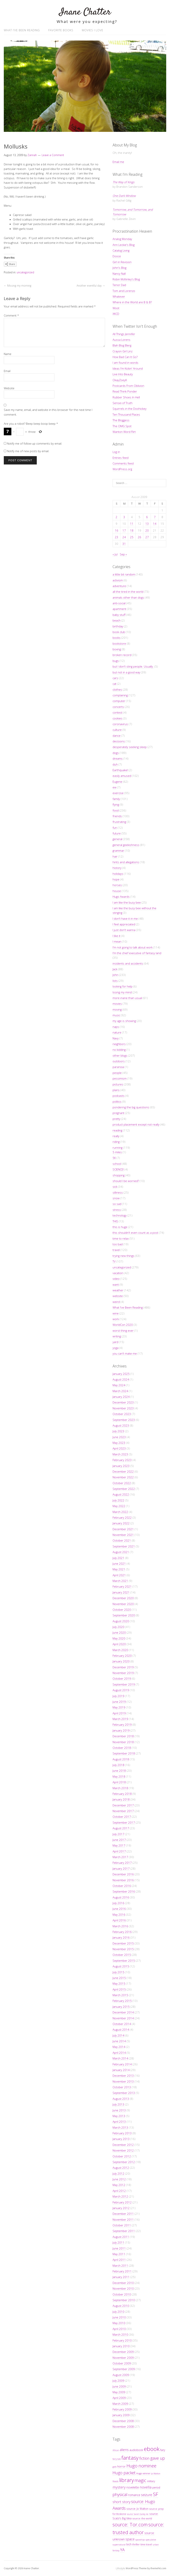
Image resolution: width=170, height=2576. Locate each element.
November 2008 (123, 2426)
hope (116, 879)
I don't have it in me (125, 918)
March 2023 (120, 1454)
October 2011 (122, 2225)
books (117, 638)
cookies (117, 718)
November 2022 (123, 1477)
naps (116, 1027)
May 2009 (119, 2392)
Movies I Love (92, 30)
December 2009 (123, 2352)
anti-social (119, 603)
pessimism (120, 1078)
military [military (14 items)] (151, 2481)
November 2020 (123, 1604)
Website (9, 388)
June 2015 (119, 1978)
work (116, 1319)
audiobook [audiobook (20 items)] (136, 2450)
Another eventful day (91, 285)
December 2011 (123, 2214)
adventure (119, 586)
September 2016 (124, 1891)
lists (115, 981)
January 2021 (121, 1592)
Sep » (123, 554)
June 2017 (119, 1840)
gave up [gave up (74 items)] (157, 2458)
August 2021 (121, 1552)
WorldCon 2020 (123, 1325)
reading (117, 1130)
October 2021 (122, 1540)
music (116, 1015)
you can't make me (125, 1353)
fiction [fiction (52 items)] (144, 2458)
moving (117, 1009)
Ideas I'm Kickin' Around (128, 368)
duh (115, 764)
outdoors (119, 1061)
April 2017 (119, 1851)
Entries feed (120, 458)
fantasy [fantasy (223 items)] (130, 2457)
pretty (116, 1119)
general (117, 839)
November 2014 (123, 2018)
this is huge (120, 1227)
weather (118, 1290)
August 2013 (121, 2099)
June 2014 (119, 2041)
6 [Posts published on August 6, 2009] (147, 517)
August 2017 (121, 1828)
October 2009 (122, 2363)
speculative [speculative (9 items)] (151, 2539)
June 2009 (119, 2386)
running (117, 1147)
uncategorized (25, 272)
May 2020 (119, 1638)
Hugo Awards (121, 896)
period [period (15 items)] (156, 2487)
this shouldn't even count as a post (135, 1232)
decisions (119, 741)
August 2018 (121, 1759)
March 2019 (120, 1719)
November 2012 (123, 2150)
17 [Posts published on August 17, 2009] (124, 530)
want (116, 1284)
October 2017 (122, 1816)
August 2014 (121, 2029)
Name (7, 354)
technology (120, 1215)
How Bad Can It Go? (125, 357)
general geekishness (126, 845)
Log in (116, 452)
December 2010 (123, 2283)
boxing (117, 649)
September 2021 (124, 1546)
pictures (118, 1084)
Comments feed (123, 463)
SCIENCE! (118, 1169)
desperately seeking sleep (130, 747)
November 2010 (123, 2288)
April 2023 (119, 1448)
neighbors (119, 1044)
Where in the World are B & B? (132, 302)
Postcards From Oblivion (128, 386)
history (117, 868)
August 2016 (121, 1897)
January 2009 (121, 2415)
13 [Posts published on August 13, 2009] (147, 523)
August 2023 (121, 1425)
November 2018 (123, 1742)
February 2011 (122, 2271)
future (117, 833)
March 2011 (120, 2265)
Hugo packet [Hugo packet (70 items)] (124, 2472)
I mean (117, 941)
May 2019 (119, 1707)
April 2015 (119, 1989)
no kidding (119, 1050)
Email (7, 371)
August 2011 (121, 2237)
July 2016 (118, 1903)
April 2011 (119, 2260)
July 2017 (118, 1834)
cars (115, 678)
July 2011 (118, 2242)
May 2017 (119, 1845)
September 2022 (124, 1489)
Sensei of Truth (122, 403)
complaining (120, 695)
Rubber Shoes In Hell (126, 397)
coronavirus (120, 724)
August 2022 (121, 1494)
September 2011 (124, 2231)
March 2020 (120, 1650)
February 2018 (122, 1794)
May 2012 (119, 2185)
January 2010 (121, 2346)
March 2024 (120, 1391)
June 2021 (119, 1563)
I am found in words (125, 362)
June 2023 (119, 1437)
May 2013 (119, 2116)
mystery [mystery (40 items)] (119, 2487)
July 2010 (118, 2311)
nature (117, 1032)
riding (116, 1142)
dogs (116, 753)
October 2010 (122, 2294)
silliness (118, 1192)
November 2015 (123, 1949)
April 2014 (119, 2053)
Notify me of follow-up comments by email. (34, 443)
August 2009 (121, 2375)
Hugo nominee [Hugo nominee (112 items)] (141, 2466)
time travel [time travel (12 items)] (146, 2544)
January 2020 (121, 1661)
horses (117, 885)
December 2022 (123, 1471)
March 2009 (120, 2404)
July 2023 (118, 1431)
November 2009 (123, 2357)
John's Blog (119, 268)
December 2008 (123, 2421)
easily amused (122, 776)
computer (119, 701)
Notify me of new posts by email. (28, 451)
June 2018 (119, 1770)
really (116, 1136)
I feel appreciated (124, 924)
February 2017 (122, 1863)
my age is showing (124, 1021)
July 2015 (118, 1972)
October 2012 (122, 2156)
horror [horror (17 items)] (121, 2466)
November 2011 (123, 2219)
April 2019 (119, 1713)
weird (116, 1302)
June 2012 (119, 2179)
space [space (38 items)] (130, 2539)
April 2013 (119, 2121)
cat (114, 684)
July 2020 (118, 1627)
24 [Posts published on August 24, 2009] (124, 537)
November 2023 (123, 1408)
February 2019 (122, 1724)
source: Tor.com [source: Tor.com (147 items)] (130, 2524)
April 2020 (119, 1644)
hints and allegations (126, 862)
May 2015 (119, 1983)
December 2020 (123, 1598)
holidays (118, 874)
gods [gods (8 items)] (115, 2466)
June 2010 (119, 2317)
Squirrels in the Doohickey (129, 408)
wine (116, 1313)
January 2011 (121, 2277)
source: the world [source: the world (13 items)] (142, 2518)
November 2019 (123, 1673)
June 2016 (119, 1909)
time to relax (121, 1238)
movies (117, 1003)
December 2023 (123, 1402)
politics (117, 1101)
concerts (118, 707)
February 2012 (122, 2202)
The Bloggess (121, 420)
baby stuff (119, 615)
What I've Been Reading (128, 1307)
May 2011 (119, 2254)
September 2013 (124, 2093)
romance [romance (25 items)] (134, 2495)
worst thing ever (123, 1330)
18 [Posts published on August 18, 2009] (131, 530)
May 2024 (119, 1385)
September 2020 (124, 1615)
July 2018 (118, 1765)
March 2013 (120, 2127)
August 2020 (121, 1621)
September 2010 (124, 2300)
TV (114, 1261)
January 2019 (121, 1730)
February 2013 (122, 2133)
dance (117, 735)
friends (117, 816)
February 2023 (122, 1460)
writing (117, 1336)
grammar (118, 850)
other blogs (120, 1055)
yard (115, 1342)
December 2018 (123, 1736)
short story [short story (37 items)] (121, 2501)
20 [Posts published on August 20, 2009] (147, 530)
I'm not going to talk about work (133, 947)
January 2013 (121, 2139)
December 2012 (123, 2145)
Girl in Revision (122, 262)
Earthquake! (120, 770)
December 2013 (123, 2075)
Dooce (117, 256)
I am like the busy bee (127, 902)
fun (115, 827)
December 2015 (123, 1943)
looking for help (122, 986)
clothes (117, 689)
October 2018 (122, 1748)
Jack (115, 969)
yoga (115, 1348)
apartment (119, 609)
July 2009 (118, 2380)
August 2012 (121, 2167)
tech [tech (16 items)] (129, 2544)
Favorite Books (60, 30)
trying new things (123, 1256)
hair (115, 856)
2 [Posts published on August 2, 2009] (116, 517)
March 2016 (120, 1926)
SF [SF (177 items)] (155, 2494)
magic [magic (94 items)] (140, 2480)
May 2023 (119, 1443)
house (117, 891)
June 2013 (119, 2110)
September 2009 (124, 2369)
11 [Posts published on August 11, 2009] (131, 523)
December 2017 (123, 1805)
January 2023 (121, 1466)
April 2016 (119, 1920)
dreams (118, 758)
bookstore (119, 643)
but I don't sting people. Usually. (133, 666)
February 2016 (122, 1932)
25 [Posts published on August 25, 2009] (131, 537)
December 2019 (123, 1667)
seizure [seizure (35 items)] (146, 2494)
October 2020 (122, 1609)
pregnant (118, 1113)
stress (117, 1210)
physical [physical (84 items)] (120, 2494)
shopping (119, 1175)
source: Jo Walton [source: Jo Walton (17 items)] (137, 2508)
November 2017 (123, 1811)
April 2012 (119, 2191)
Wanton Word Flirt (124, 432)
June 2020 (119, 1632)
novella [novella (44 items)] (146, 2487)
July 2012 (118, 2173)
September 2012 (124, 2162)
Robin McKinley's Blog (126, 279)
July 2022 (118, 1500)
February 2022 (122, 1517)
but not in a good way (126, 672)
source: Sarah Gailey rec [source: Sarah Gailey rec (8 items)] (138, 2514)
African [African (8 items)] (116, 2450)
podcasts (119, 1096)
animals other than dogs (128, 597)
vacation (118, 1273)
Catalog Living (121, 250)
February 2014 (122, 2064)
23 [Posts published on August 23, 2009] (116, 537)
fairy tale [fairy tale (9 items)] (117, 2458)
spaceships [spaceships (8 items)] (140, 2539)
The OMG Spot (122, 426)
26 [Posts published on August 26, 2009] (139, 537)
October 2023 (122, 1414)
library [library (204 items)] (126, 2480)
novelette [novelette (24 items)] (132, 2487)
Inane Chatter (85, 12)
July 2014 (118, 2035)
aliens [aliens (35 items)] (124, 2449)
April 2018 (119, 1782)
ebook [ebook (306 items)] (151, 2449)
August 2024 (121, 1379)
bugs (116, 661)
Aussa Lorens (121, 340)
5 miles (117, 1152)
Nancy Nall (119, 273)
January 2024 (121, 1397)
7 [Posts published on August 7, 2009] (155, 517)
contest (117, 712)
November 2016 (123, 1880)
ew (114, 787)
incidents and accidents (128, 963)
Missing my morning (17, 285)
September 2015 (124, 1960)
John (115, 975)
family (116, 799)
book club (119, 632)
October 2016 (122, 1886)
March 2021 (120, 1581)
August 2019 (121, 1690)
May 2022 (119, 1506)
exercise (118, 793)
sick (115, 1186)
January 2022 (121, 1523)
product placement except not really (136, 1124)
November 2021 (123, 1535)
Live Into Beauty (123, 374)
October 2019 (122, 1678)
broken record (122, 655)
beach (117, 620)
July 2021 (118, 1558)
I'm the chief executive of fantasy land (137, 953)
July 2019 (118, 1696)
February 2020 (122, 1655)
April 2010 (119, 2329)
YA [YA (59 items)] (122, 2549)
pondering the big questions (131, 1107)
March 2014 (120, 2058)
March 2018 (120, 1788)
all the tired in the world (128, 591)
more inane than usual (127, 998)
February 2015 (122, 2001)
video (116, 1279)
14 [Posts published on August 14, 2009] (154, 523)
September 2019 (124, 1684)
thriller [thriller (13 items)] (136, 2544)
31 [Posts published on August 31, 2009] (124, 544)
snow (116, 1198)
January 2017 (121, 1868)
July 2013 (118, 2104)
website (118, 1296)
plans (116, 1090)
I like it (116, 936)
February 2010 (122, 2340)
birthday (118, 626)
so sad (117, 1204)
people (117, 1073)
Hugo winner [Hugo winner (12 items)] (143, 2473)
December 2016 (123, 1874)
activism (118, 580)
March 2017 (120, 1857)
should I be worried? (126, 1181)
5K (114, 1158)
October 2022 (122, 1483)
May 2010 (119, 2323)
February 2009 (122, 2409)
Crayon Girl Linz (122, 351)
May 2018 (119, 1776)
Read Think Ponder (125, 391)
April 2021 (119, 1575)
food (116, 810)
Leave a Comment (53, 155)
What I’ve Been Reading (22, 30)
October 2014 (122, 2024)
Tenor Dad (119, 285)
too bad (118, 1244)
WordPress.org (122, 469)
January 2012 (121, 2208)
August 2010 (121, 2306)
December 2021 (123, 1529)
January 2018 (121, 1799)
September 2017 (124, 1822)
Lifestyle (120, 2568)
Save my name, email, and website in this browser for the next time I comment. (48, 412)
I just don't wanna (124, 930)
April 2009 (119, 2398)
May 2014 (119, 2047)
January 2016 (121, 1937)
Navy (116, 1038)
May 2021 (119, 1569)
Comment (11, 315)
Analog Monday (122, 239)
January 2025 (121, 1374)
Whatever (119, 296)
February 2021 (122, 1586)
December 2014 (123, 2012)
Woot (116, 308)
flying (116, 804)
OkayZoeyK (120, 380)
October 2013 (122, 2087)
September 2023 (124, 1420)
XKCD (116, 314)
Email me (118, 162)
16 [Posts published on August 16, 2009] (116, 530)
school (117, 1164)
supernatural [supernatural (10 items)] (119, 2544)
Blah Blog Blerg (122, 345)
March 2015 (120, 1995)
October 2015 (122, 1955)
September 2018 (124, 1753)
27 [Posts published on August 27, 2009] (147, 537)
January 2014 (121, 2070)
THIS (115, 1221)
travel (116, 1250)
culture (117, 730)
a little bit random (124, 574)
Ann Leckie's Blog (124, 245)
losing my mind (122, 992)
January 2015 (121, 2006)
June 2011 (119, 2248)
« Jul (115, 554)
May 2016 (119, 1914)
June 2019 (119, 1702)
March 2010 (120, 2334)
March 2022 (120, 1512)
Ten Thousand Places (126, 414)
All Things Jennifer (124, 334)
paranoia (118, 1067)
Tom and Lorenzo (124, 291)
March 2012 (120, 2196)
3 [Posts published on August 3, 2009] (124, 517)
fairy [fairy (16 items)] (162, 2450)
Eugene (117, 781)
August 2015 (121, 1966)
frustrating (119, 822)
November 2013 (123, 2081)
